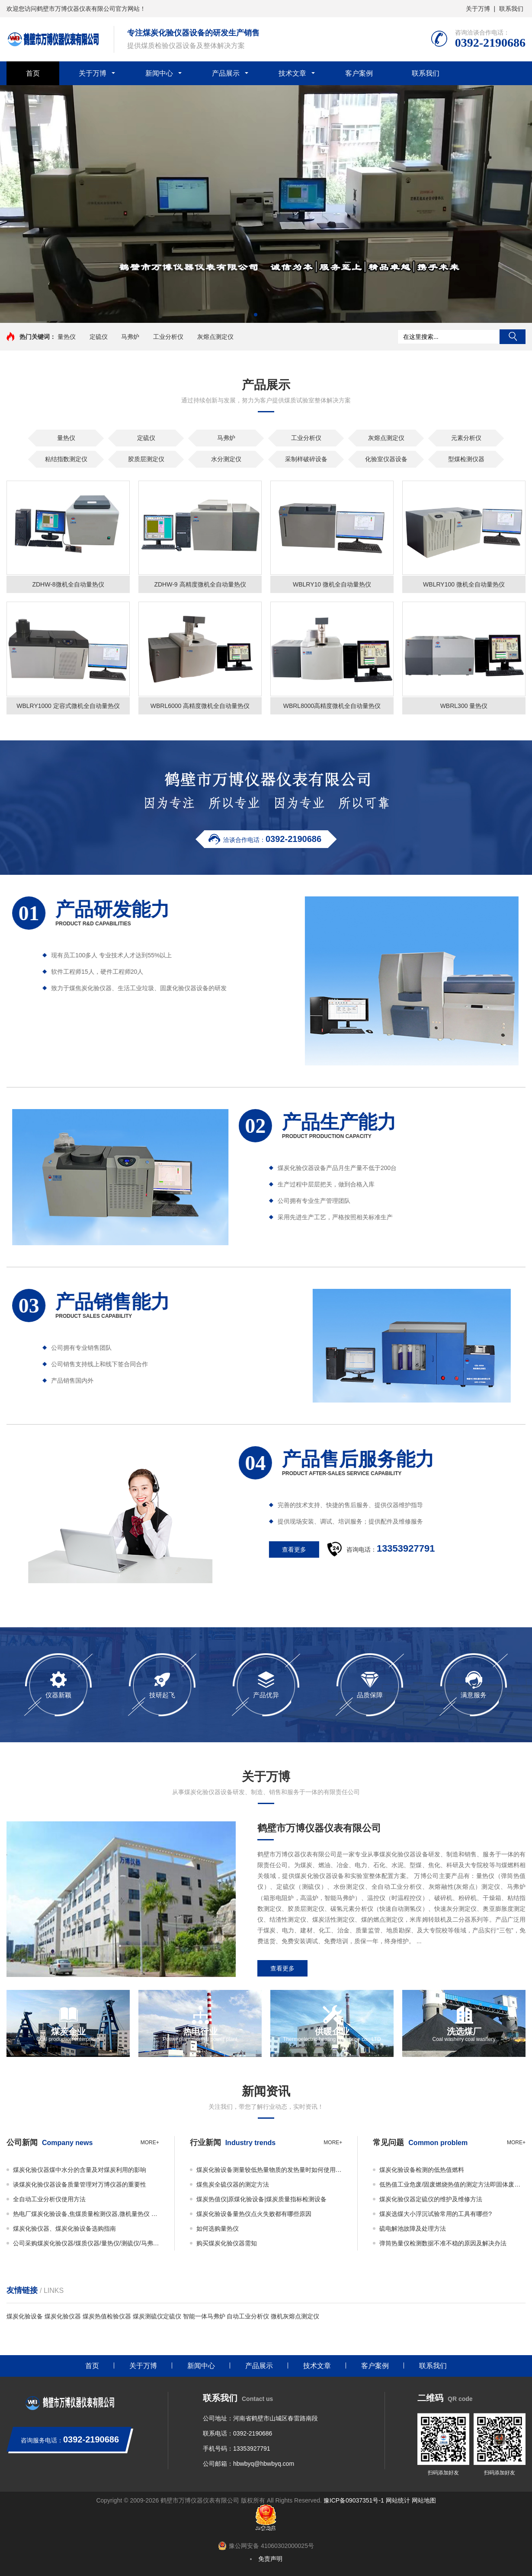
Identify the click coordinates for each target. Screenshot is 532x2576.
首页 (33, 73)
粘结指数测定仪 (66, 459)
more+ (150, 2142)
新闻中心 (159, 73)
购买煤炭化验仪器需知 (226, 2243)
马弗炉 (130, 336)
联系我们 (511, 8)
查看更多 (282, 1968)
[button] (255, 314)
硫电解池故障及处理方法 (412, 2228)
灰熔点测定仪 (215, 336)
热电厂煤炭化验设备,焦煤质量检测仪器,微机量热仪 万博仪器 (86, 2213)
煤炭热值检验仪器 (107, 2316)
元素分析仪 (466, 437)
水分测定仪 (226, 459)
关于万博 (478, 8)
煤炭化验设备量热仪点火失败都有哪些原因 (253, 2213)
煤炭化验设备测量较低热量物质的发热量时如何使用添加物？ (269, 2169)
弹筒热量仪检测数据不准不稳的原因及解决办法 (442, 2243)
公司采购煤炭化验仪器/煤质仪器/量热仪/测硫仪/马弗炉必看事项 (86, 2243)
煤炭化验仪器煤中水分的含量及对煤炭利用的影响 (79, 2169)
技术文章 (292, 73)
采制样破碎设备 (306, 459)
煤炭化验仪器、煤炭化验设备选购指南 (64, 2228)
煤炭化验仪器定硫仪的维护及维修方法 (430, 2199)
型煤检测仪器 (466, 459)
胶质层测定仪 (146, 459)
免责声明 (270, 2558)
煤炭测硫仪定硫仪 (157, 2316)
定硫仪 (99, 336)
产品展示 (226, 73)
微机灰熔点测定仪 (295, 2316)
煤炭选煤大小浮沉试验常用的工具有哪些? (435, 2213)
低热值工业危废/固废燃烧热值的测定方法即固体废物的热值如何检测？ (452, 2184)
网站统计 (398, 2500)
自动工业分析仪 (248, 2316)
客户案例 (359, 73)
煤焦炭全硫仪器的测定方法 (232, 2184)
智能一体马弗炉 (204, 2316)
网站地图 (424, 2500)
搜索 (513, 336)
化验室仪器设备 (386, 459)
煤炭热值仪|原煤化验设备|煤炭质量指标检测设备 (261, 2199)
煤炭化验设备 (24, 2316)
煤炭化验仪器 (63, 2316)
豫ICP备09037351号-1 (354, 2500)
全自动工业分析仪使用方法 (49, 2199)
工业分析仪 (168, 336)
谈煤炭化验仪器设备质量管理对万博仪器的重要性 (79, 2184)
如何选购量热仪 (217, 2228)
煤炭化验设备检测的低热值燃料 (421, 2169)
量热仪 (67, 336)
